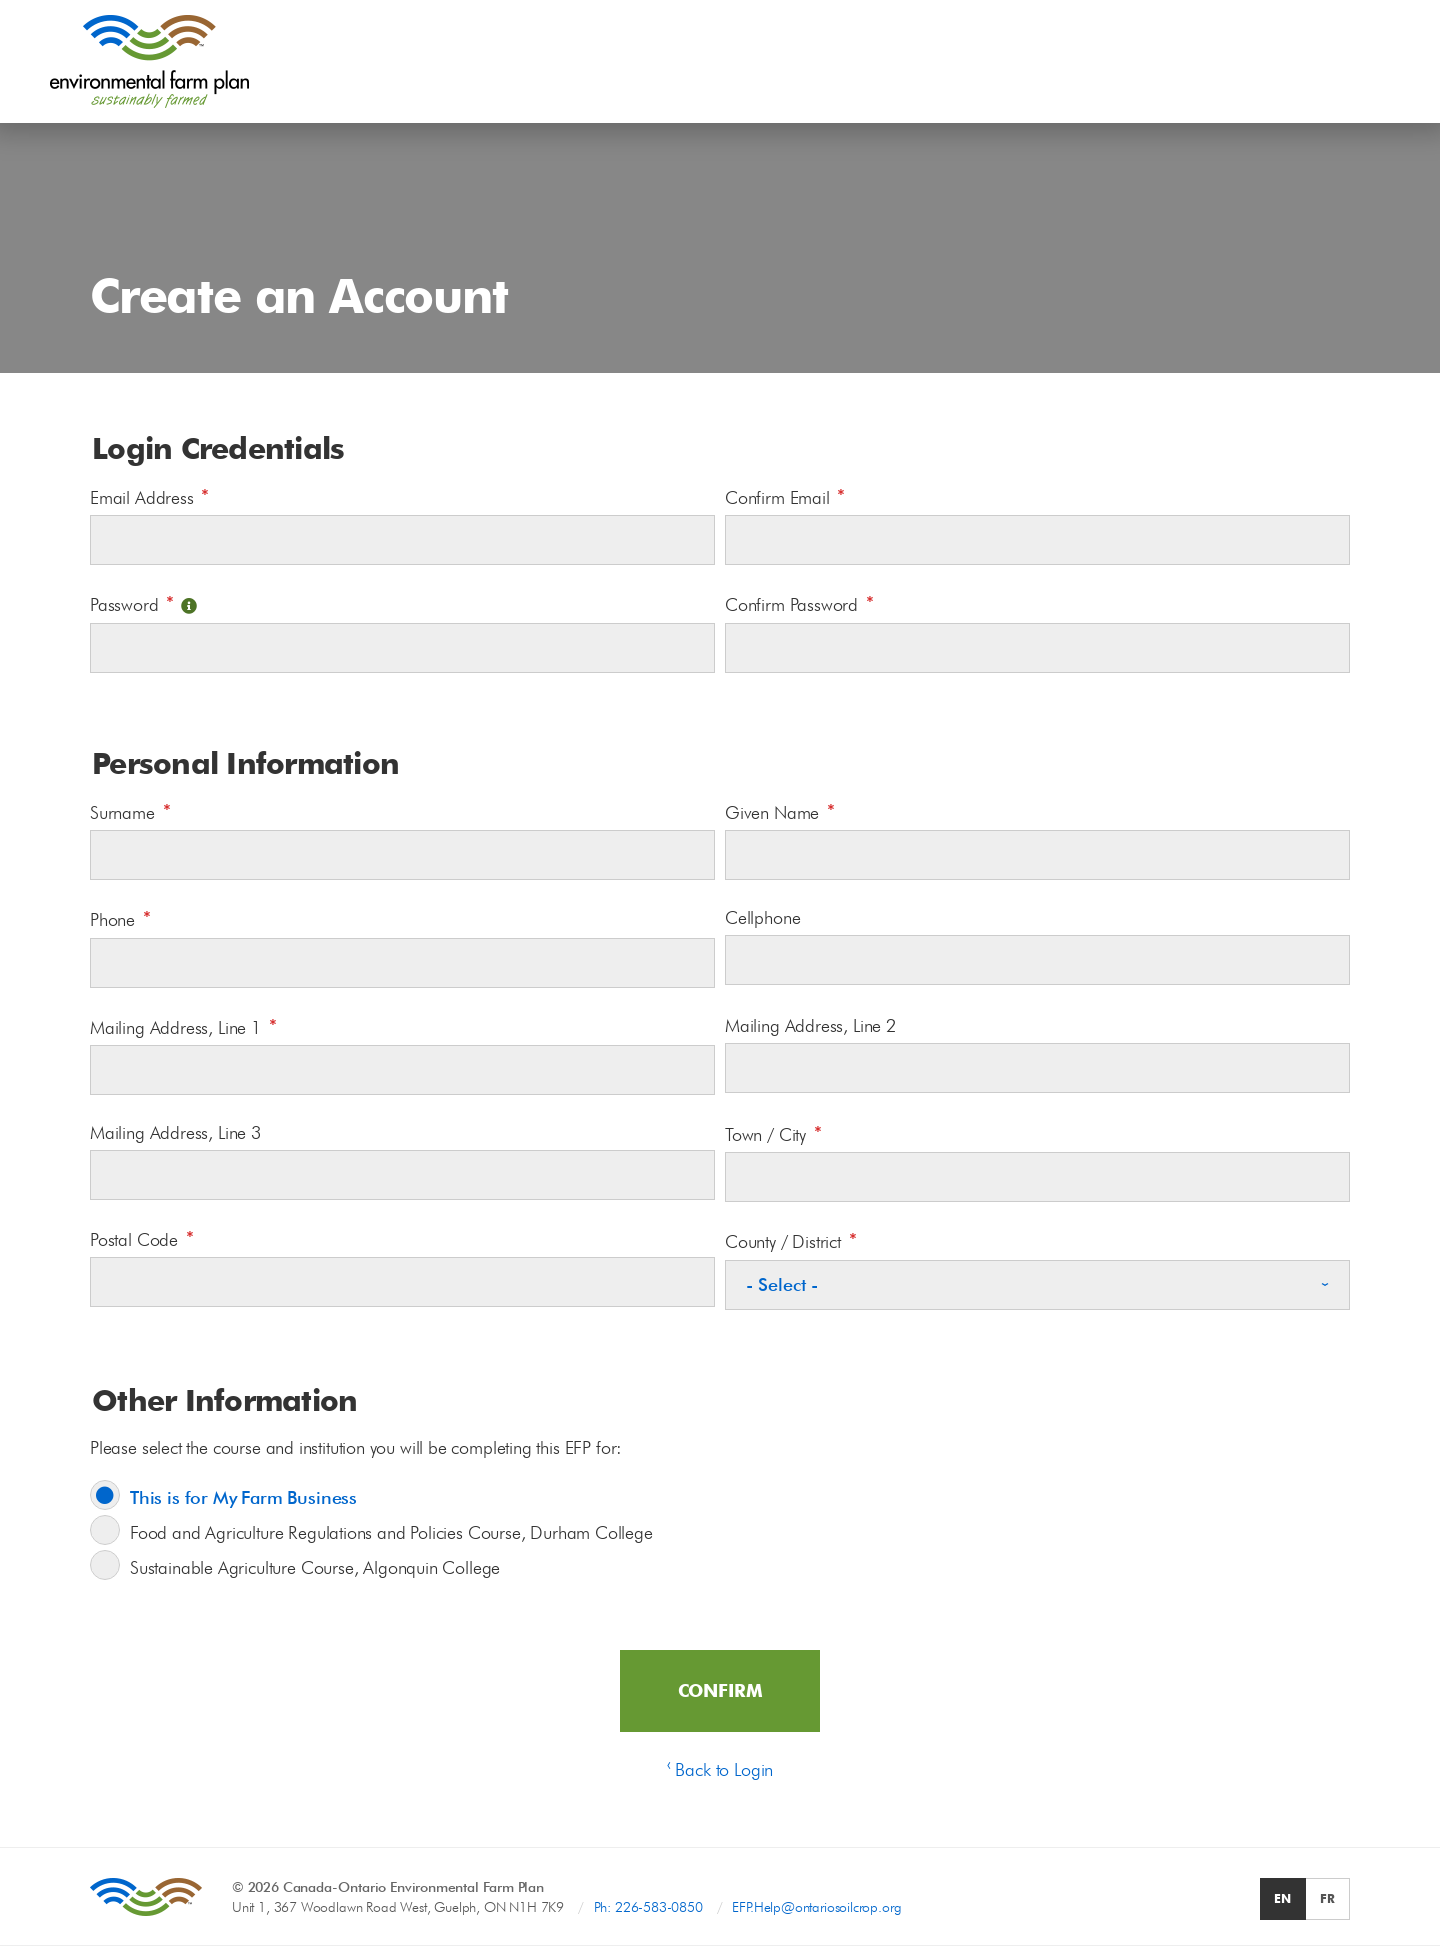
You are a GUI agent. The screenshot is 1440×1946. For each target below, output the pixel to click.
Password (143, 602)
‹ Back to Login (720, 1769)
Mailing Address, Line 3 (175, 1132)
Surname (130, 810)
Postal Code (142, 1237)
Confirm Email (785, 495)
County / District (791, 1239)
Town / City (773, 1132)
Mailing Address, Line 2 (810, 1025)
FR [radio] (1327, 1898)
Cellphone (762, 917)
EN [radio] (1282, 1898)
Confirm (720, 1690)
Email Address (149, 495)
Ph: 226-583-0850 (648, 1907)
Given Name (780, 810)
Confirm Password (799, 602)
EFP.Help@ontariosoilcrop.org (816, 1907)
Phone (120, 917)
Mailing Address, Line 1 (183, 1025)
